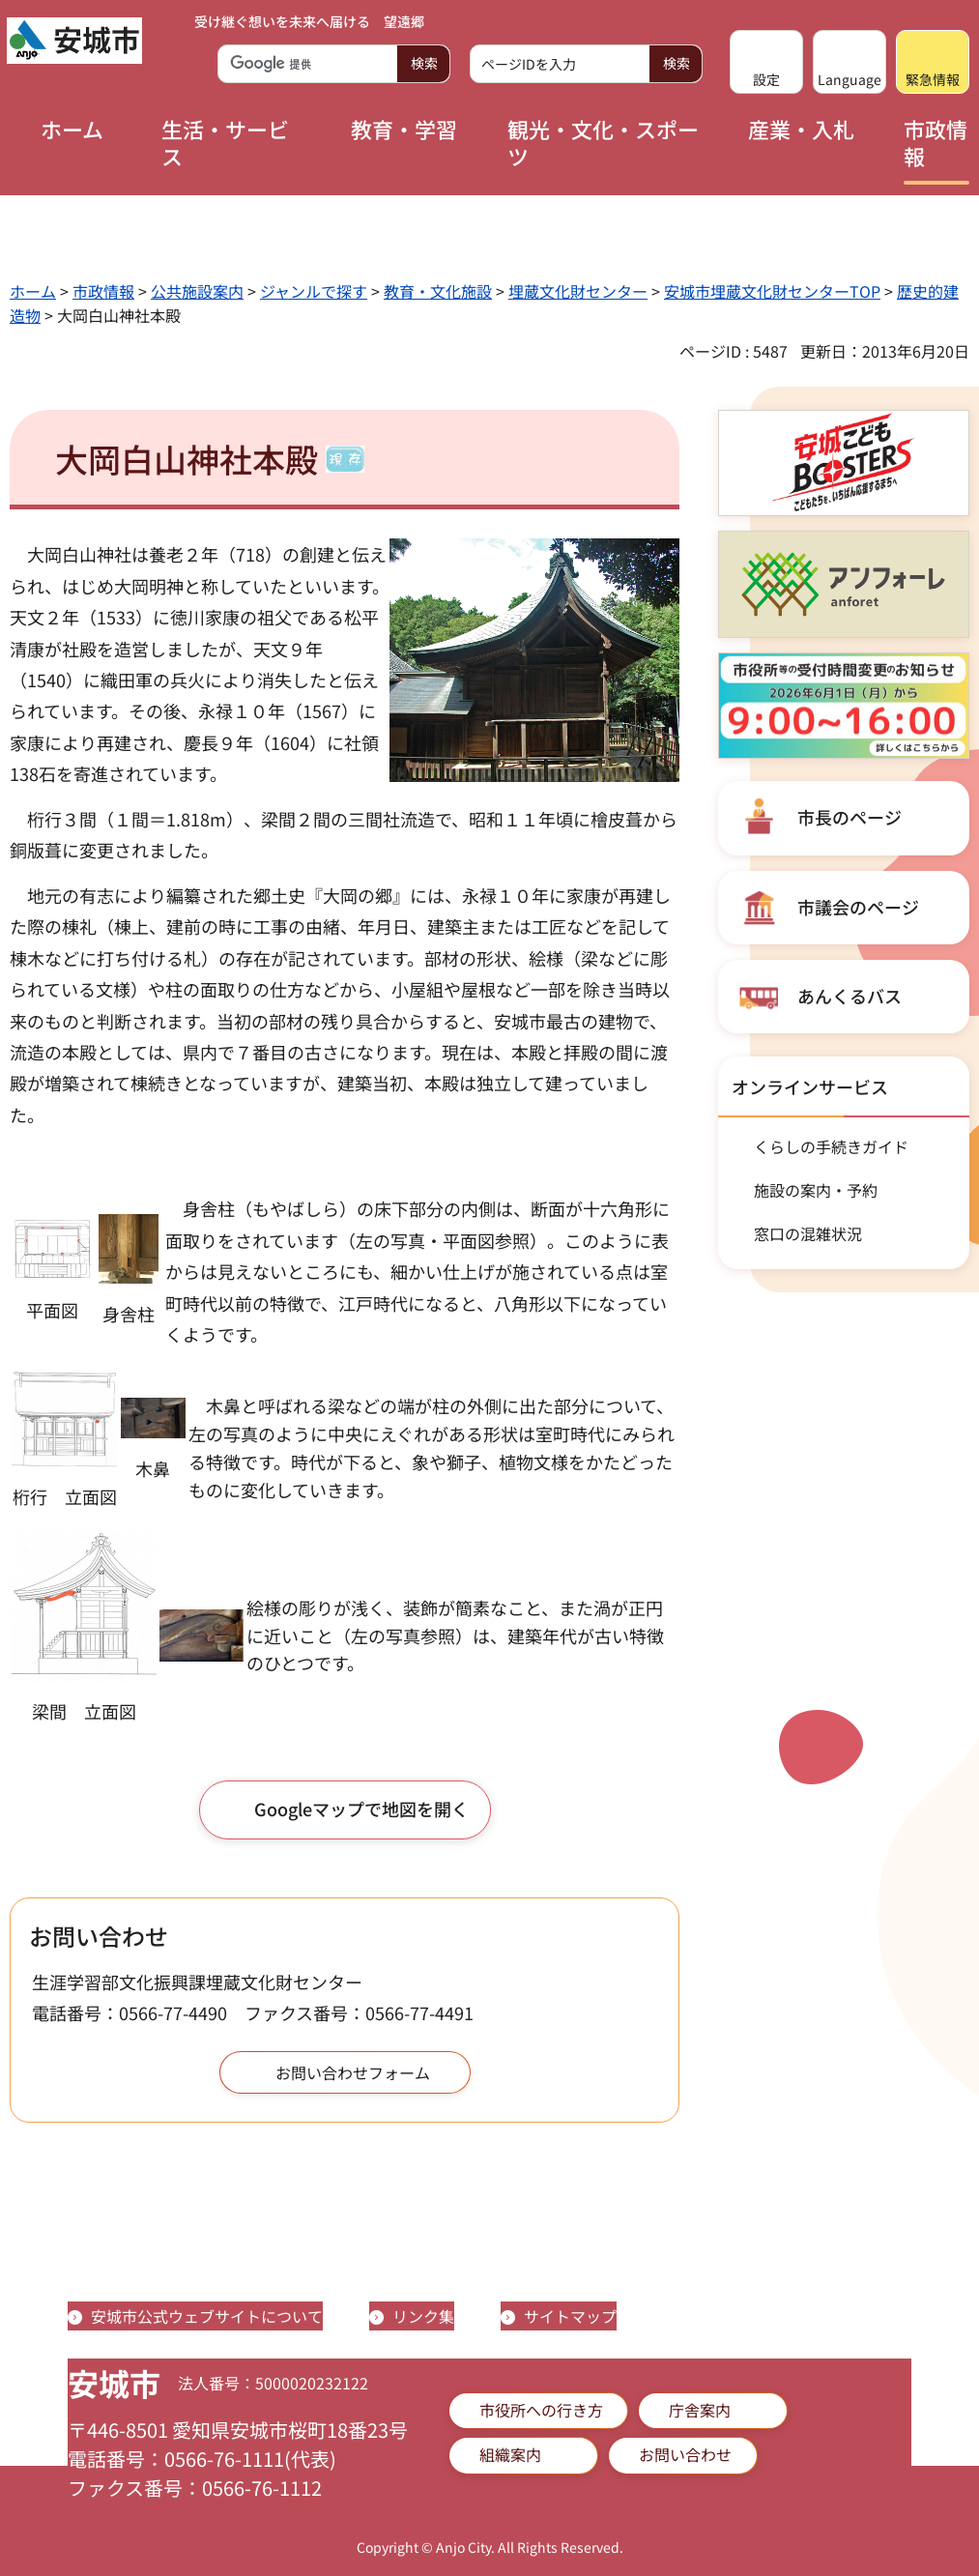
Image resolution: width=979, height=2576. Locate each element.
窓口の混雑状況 (808, 1233)
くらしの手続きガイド (831, 1146)
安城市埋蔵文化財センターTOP (772, 291)
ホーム (33, 291)
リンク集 (423, 2316)
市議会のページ (858, 906)
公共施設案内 (197, 291)
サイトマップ (570, 2316)
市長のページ (849, 816)
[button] (766, 62)
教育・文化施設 (438, 291)
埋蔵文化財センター (578, 291)
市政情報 (103, 291)
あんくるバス (849, 995)
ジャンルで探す (313, 291)
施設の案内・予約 (816, 1189)
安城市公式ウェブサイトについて (207, 2316)
